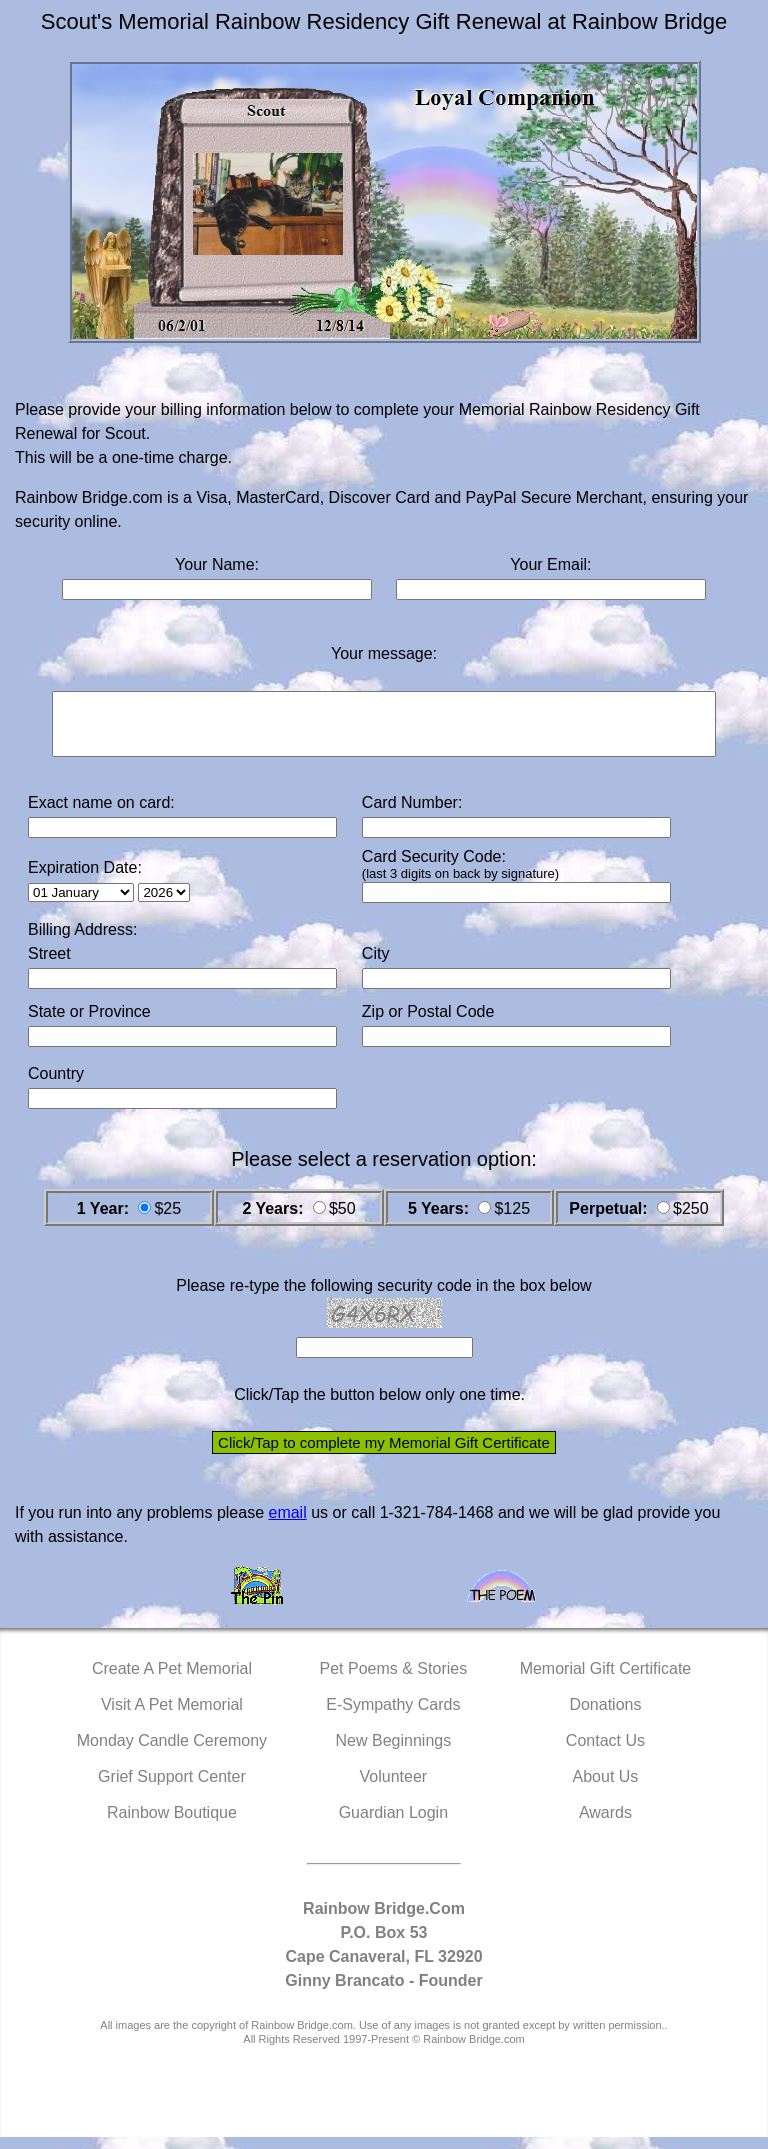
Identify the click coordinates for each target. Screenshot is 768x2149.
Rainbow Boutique (172, 1824)
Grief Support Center (172, 1788)
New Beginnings (394, 1752)
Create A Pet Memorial (172, 1680)
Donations (605, 1716)
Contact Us (605, 1752)
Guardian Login (393, 1824)
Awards (605, 1824)
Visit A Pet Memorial (172, 1716)
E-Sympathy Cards (393, 1716)
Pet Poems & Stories (394, 1680)
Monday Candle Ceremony (172, 1752)
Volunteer (394, 1788)
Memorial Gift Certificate (606, 1680)
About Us (606, 1788)
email (287, 1524)
